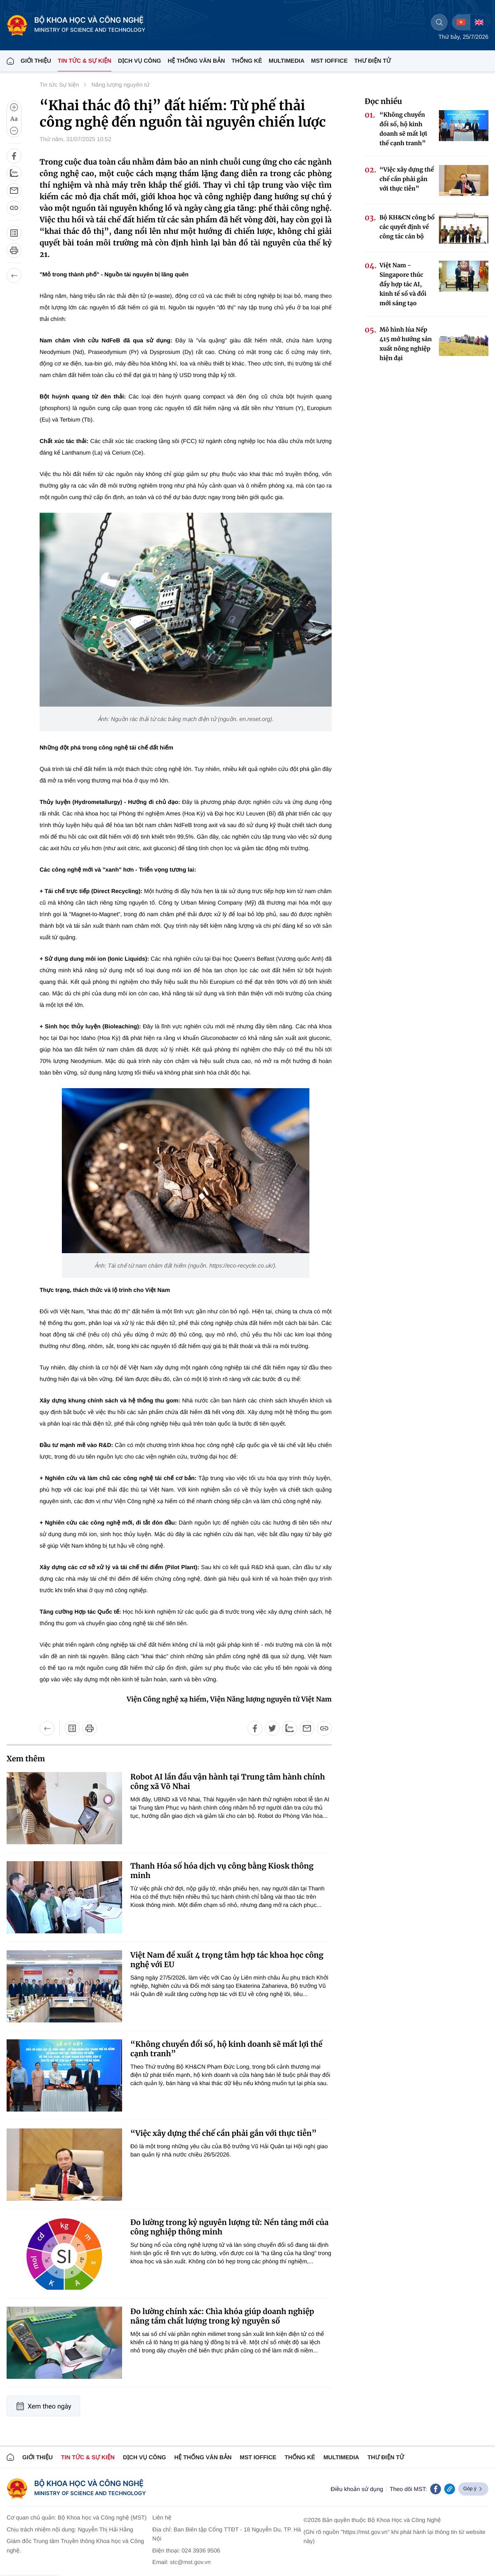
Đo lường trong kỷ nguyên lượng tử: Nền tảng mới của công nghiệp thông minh (229, 2227)
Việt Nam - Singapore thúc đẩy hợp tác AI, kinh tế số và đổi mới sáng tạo (403, 284)
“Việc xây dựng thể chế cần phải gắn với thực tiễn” (223, 2133)
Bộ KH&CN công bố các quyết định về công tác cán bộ (407, 227)
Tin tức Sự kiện (59, 84)
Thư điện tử (386, 2457)
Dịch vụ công (139, 60)
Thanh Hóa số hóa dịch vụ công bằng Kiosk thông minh (222, 1870)
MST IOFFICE (329, 60)
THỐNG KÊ (246, 60)
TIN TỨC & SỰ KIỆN (84, 60)
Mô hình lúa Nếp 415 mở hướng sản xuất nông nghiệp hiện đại (406, 344)
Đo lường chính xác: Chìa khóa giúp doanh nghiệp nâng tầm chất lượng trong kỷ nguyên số (222, 2316)
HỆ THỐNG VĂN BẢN (196, 60)
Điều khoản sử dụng (356, 2489)
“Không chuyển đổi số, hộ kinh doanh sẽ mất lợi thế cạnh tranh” (226, 2048)
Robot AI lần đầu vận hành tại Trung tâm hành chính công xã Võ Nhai (227, 1781)
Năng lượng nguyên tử (121, 84)
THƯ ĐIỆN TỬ (372, 60)
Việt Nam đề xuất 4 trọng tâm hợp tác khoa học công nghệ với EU (226, 1959)
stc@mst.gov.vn (190, 2562)
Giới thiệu (36, 60)
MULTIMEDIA (286, 60)
